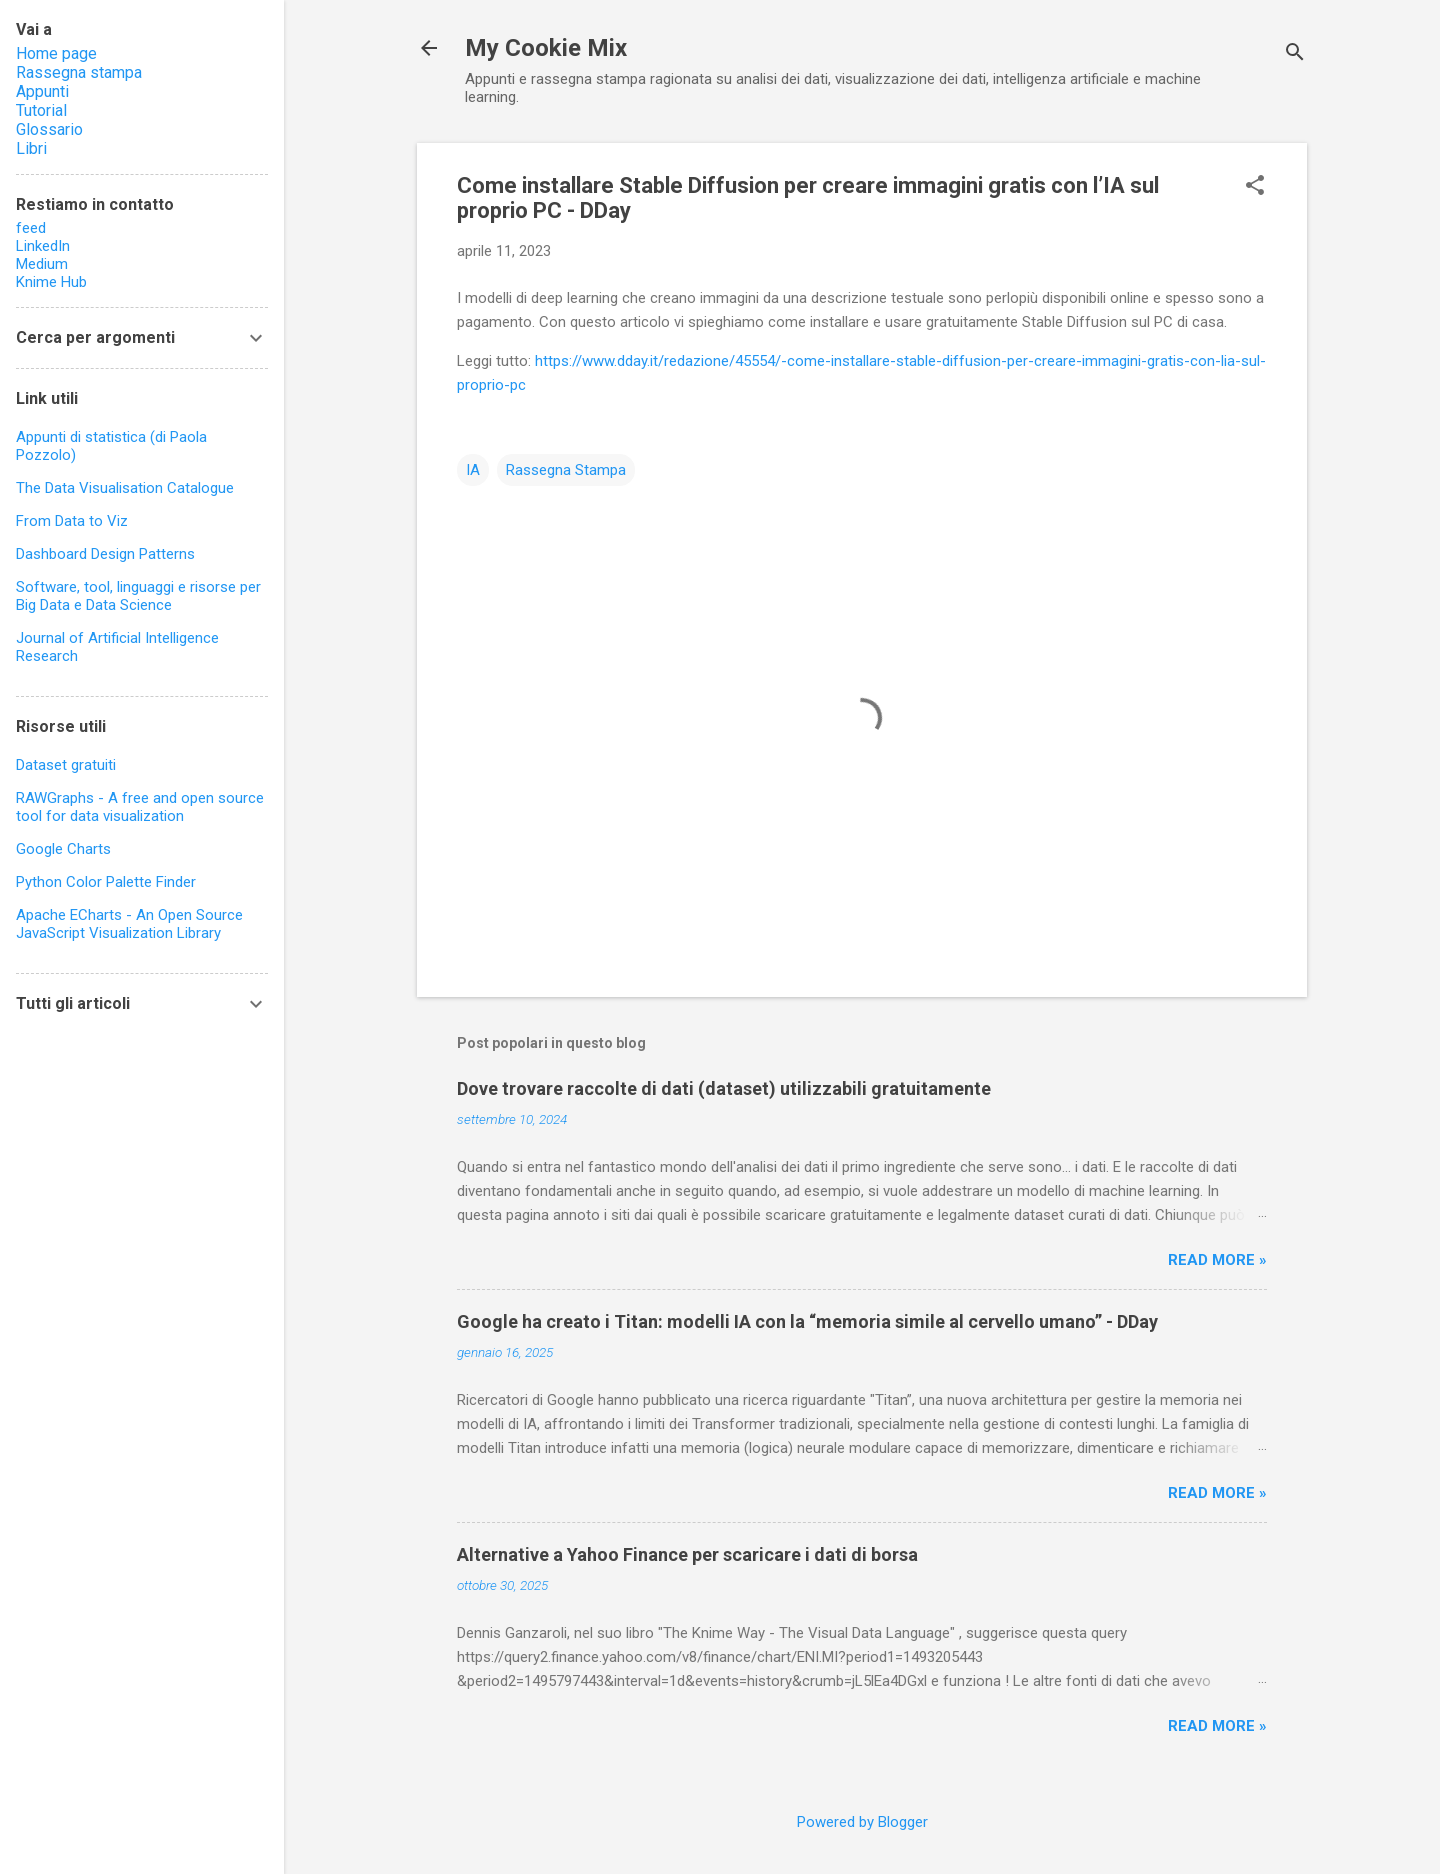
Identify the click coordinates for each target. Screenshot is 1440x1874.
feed (31, 228)
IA (473, 470)
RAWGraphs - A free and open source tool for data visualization (140, 807)
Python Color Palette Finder (106, 882)
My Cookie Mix (546, 48)
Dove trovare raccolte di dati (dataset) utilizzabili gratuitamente (724, 1088)
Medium (42, 264)
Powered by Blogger (862, 1822)
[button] (1255, 187)
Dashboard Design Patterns (105, 554)
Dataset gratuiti (66, 765)
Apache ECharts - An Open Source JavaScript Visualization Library (129, 924)
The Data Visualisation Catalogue (125, 488)
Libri (31, 148)
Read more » (1217, 1260)
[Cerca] (1295, 54)
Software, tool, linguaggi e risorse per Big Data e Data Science (138, 596)
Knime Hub (51, 282)
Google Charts (63, 849)
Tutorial (41, 110)
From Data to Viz (72, 521)
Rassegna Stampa (566, 470)
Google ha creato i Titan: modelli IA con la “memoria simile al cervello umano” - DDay (807, 1321)
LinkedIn (43, 246)
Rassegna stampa (79, 72)
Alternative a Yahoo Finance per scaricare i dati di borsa (687, 1554)
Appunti (42, 91)
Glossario (49, 129)
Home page (56, 53)
